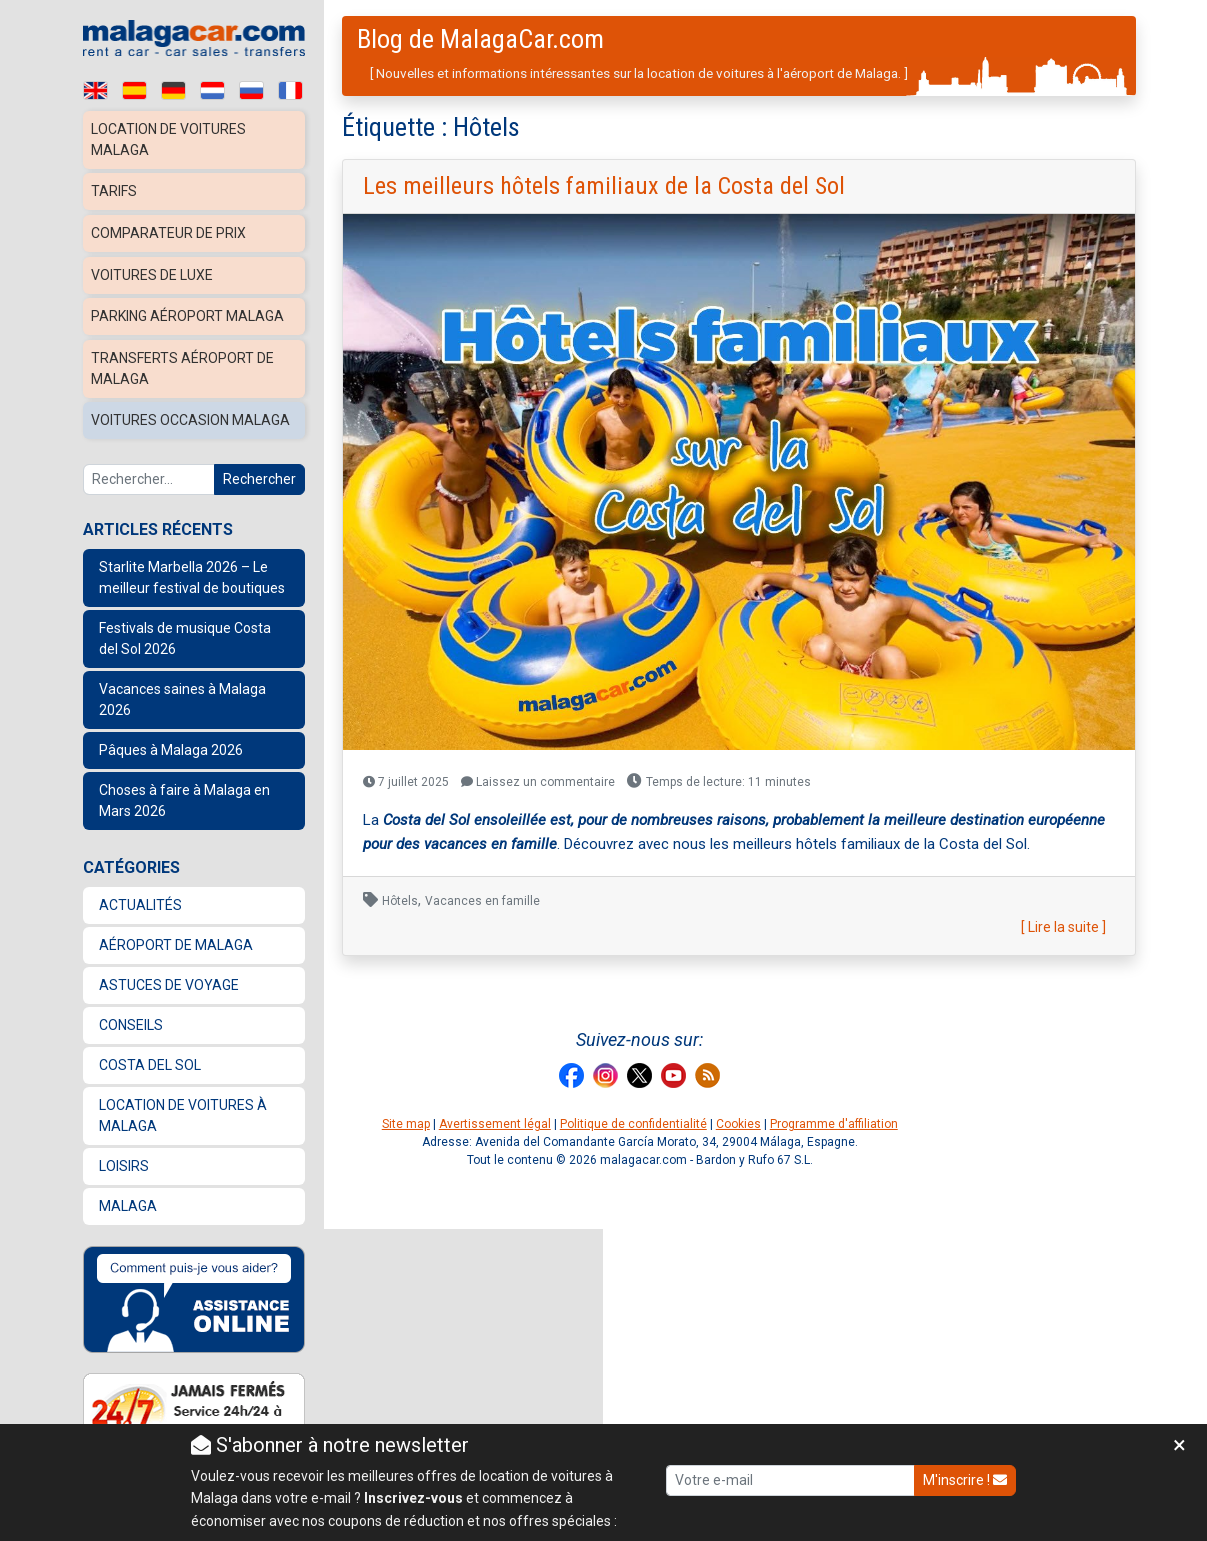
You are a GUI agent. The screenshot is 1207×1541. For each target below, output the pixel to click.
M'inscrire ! (965, 1480)
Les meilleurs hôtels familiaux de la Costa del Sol (604, 186)
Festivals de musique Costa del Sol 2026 (185, 627)
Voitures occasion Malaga (193, 411)
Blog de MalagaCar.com (480, 39)
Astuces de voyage (169, 974)
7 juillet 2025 (406, 782)
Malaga (128, 1195)
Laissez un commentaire (538, 782)
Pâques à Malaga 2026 (171, 739)
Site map (406, 1124)
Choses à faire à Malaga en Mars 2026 (184, 789)
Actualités (140, 894)
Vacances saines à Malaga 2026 (182, 688)
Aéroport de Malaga (176, 934)
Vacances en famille (482, 901)
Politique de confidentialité (633, 1124)
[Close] (1179, 1445)
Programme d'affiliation (834, 1124)
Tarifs (115, 190)
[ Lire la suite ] (1063, 927)
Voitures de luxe (155, 270)
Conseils (131, 1014)
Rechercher (259, 468)
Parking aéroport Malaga (190, 310)
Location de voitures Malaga (172, 139)
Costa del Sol (150, 1054)
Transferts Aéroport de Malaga (186, 360)
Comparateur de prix (171, 230)
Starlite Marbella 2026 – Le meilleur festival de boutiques (192, 566)
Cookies (738, 1124)
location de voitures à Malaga (183, 1104)
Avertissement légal (495, 1124)
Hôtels (400, 901)
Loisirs (124, 1155)
